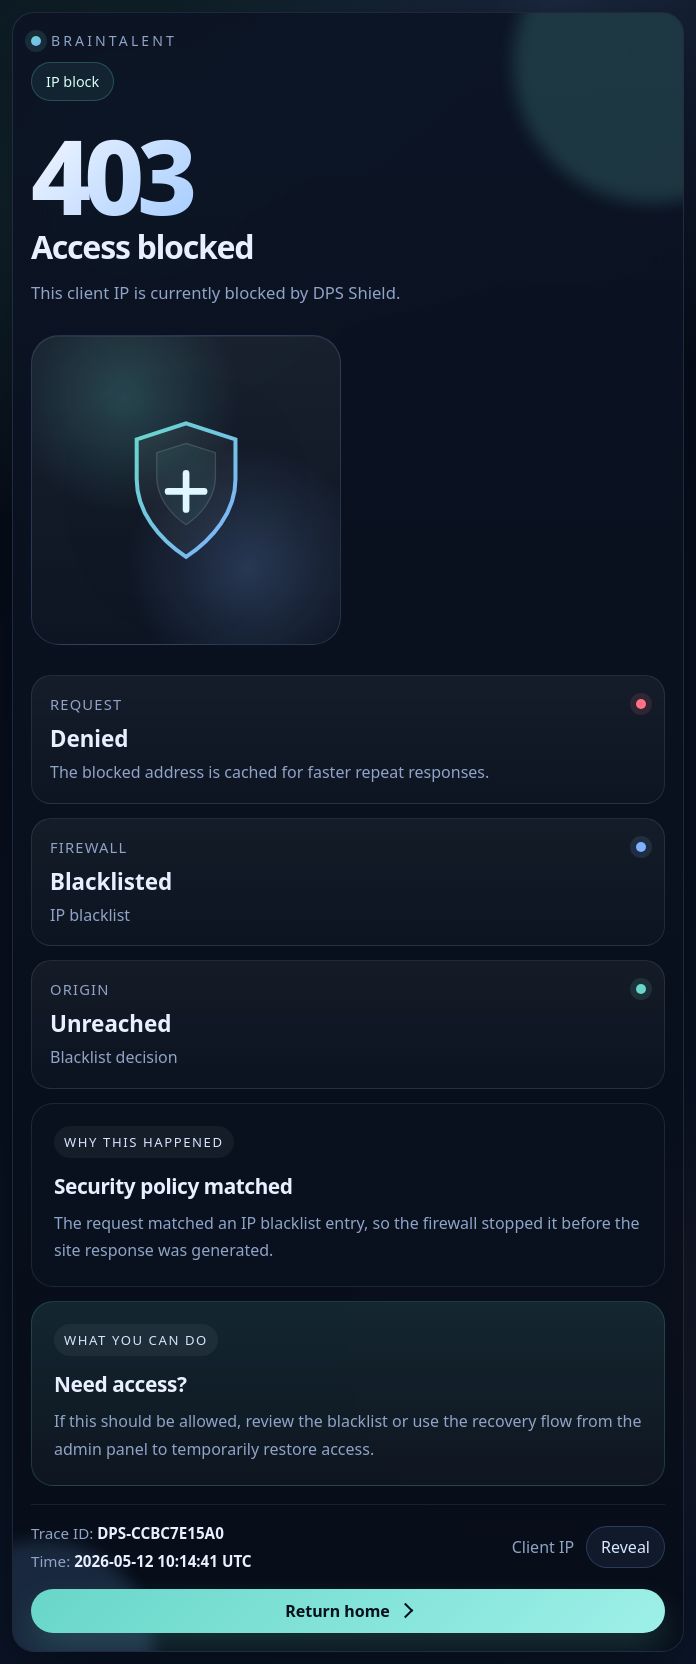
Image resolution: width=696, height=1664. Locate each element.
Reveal (625, 1547)
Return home (337, 1611)
